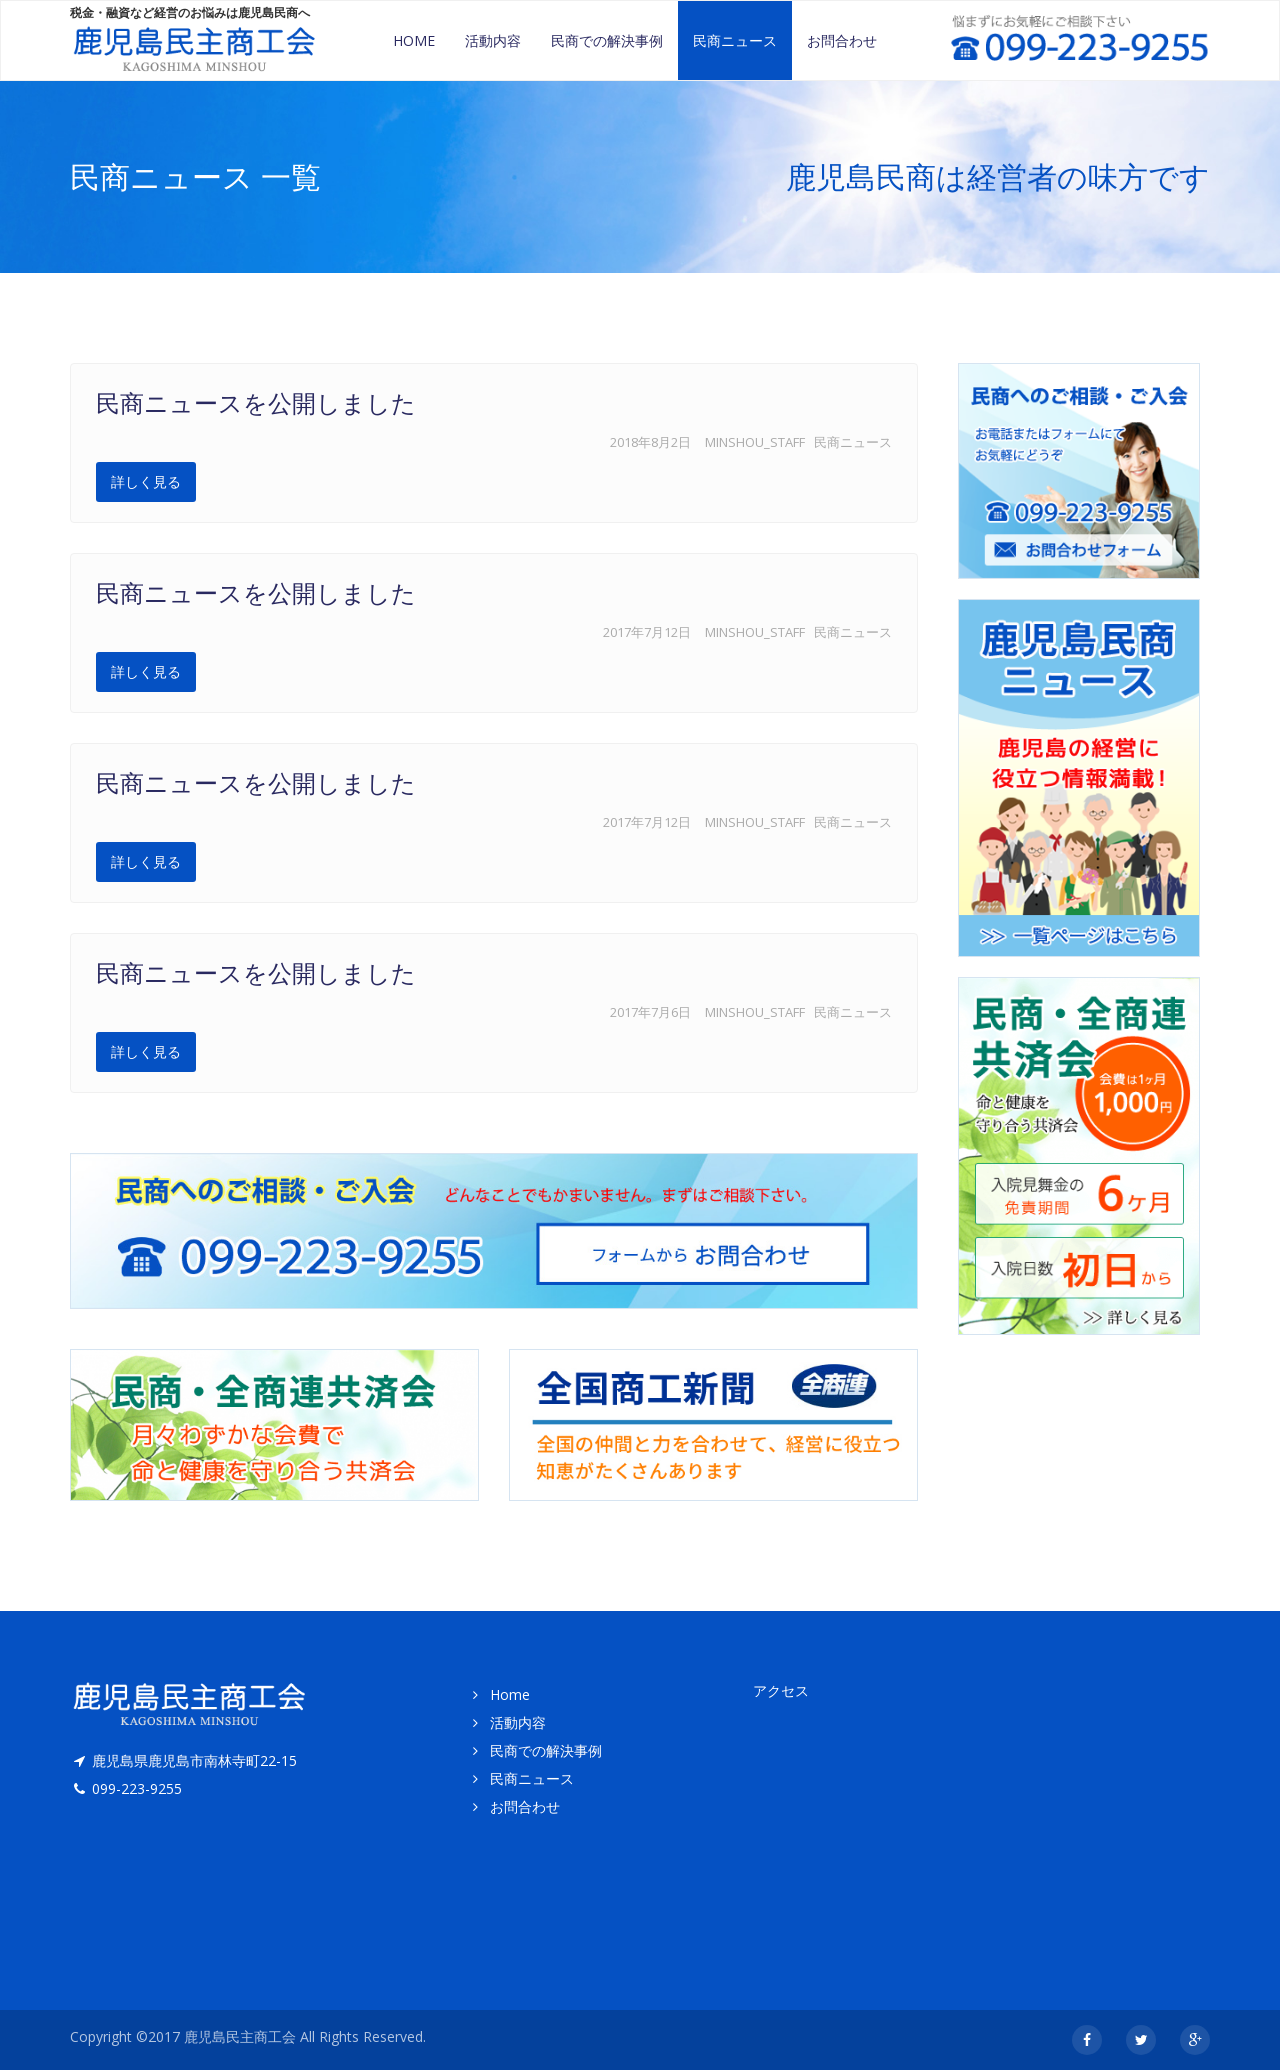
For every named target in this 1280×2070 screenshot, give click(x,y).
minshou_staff (755, 442)
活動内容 (493, 40)
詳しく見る (146, 481)
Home (414, 40)
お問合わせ (842, 40)
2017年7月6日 (650, 1012)
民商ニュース (735, 40)
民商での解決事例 (607, 40)
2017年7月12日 (647, 632)
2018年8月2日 (650, 442)
